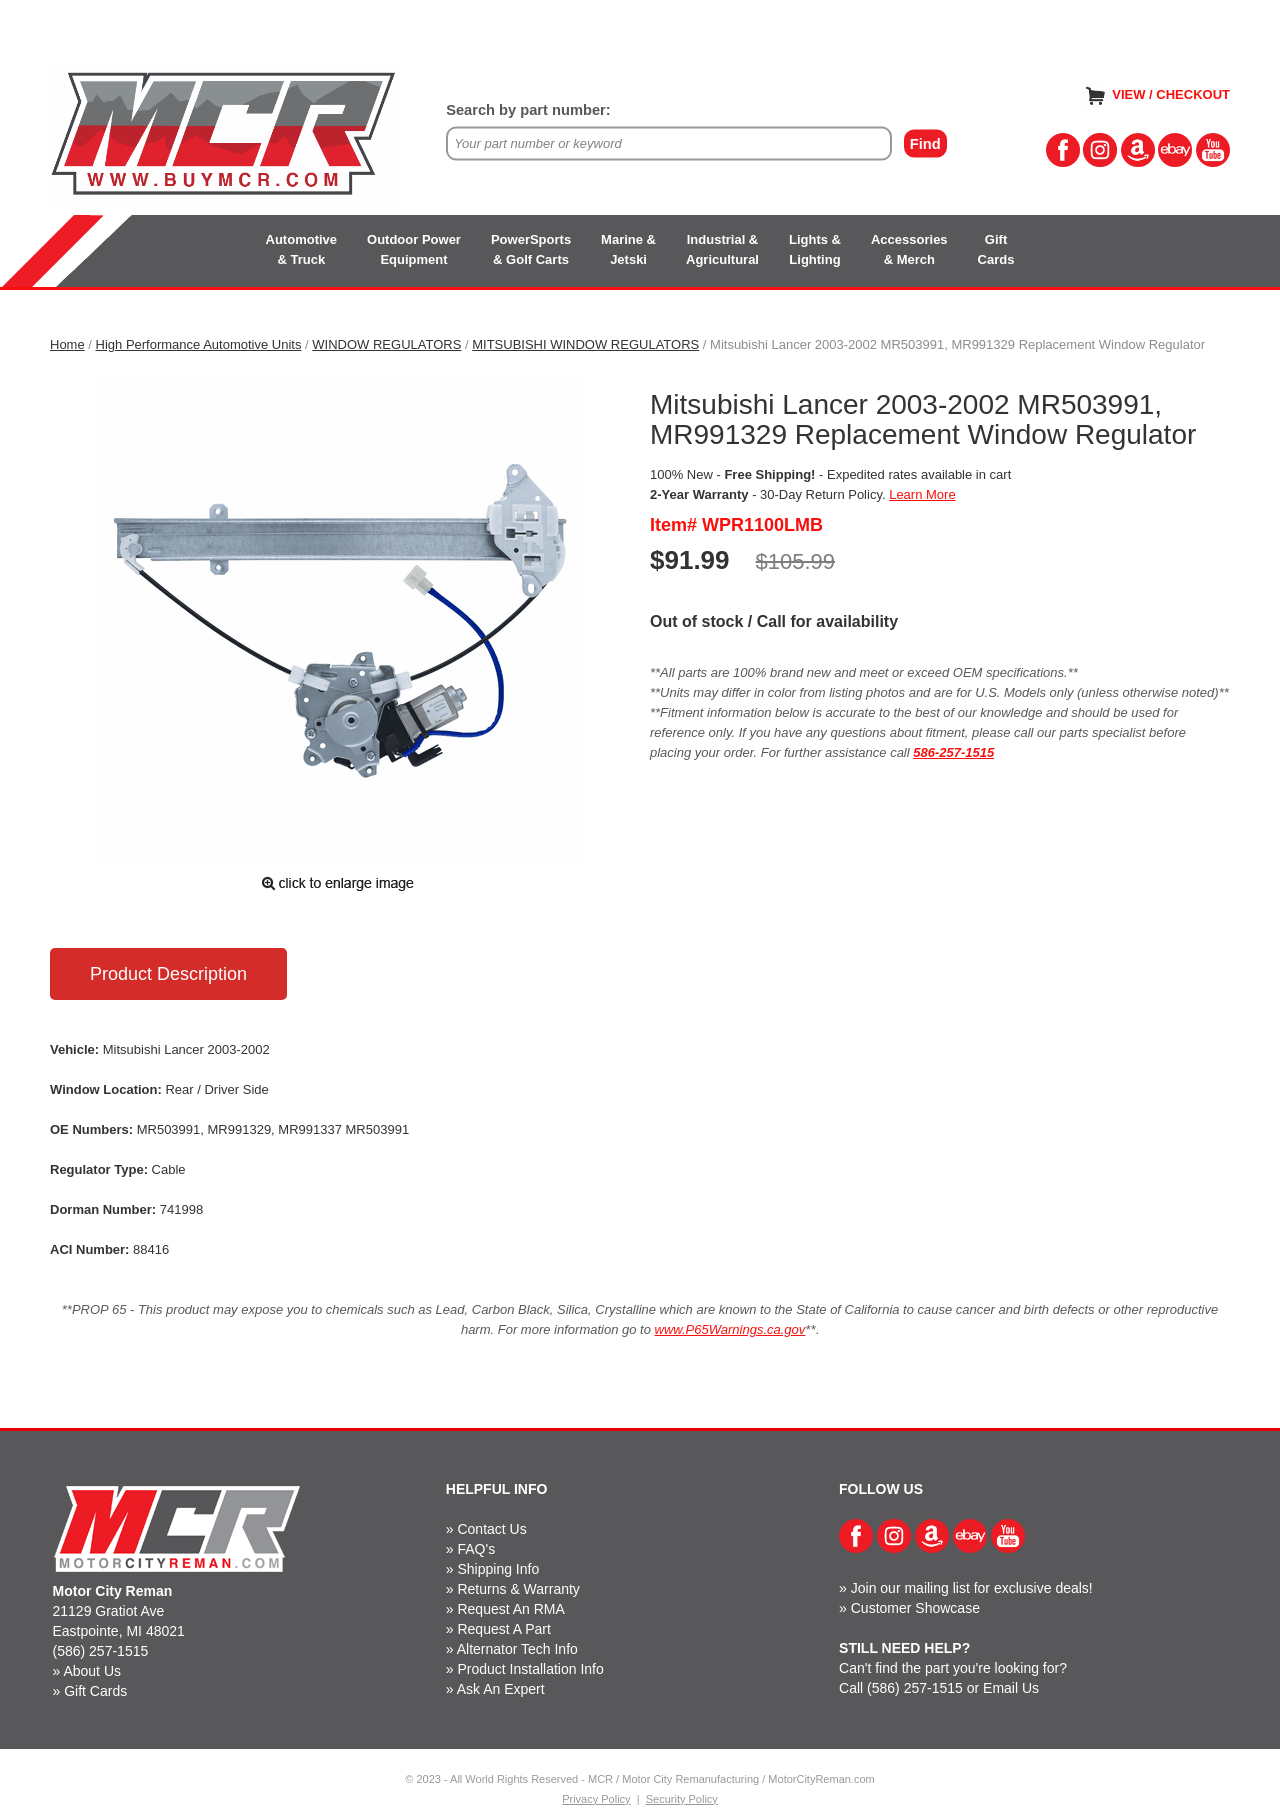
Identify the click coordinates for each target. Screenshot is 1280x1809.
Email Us (1011, 1688)
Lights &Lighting (815, 249)
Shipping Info (498, 1569)
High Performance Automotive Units (199, 344)
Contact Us (491, 1529)
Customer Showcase (915, 1608)
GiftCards (996, 249)
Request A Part (503, 1629)
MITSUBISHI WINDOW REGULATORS (585, 344)
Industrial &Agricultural (722, 249)
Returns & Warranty (518, 1589)
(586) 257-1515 (101, 1651)
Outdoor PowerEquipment (414, 249)
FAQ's (476, 1549)
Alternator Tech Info (517, 1649)
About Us (92, 1671)
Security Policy (682, 1799)
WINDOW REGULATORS (386, 344)
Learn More (922, 494)
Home (67, 344)
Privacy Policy (596, 1799)
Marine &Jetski (628, 249)
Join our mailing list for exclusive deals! (972, 1588)
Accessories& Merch (909, 249)
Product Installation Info (530, 1669)
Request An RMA (510, 1609)
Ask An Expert (501, 1689)
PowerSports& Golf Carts (531, 249)
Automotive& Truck (302, 249)
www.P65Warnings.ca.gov (730, 1329)
